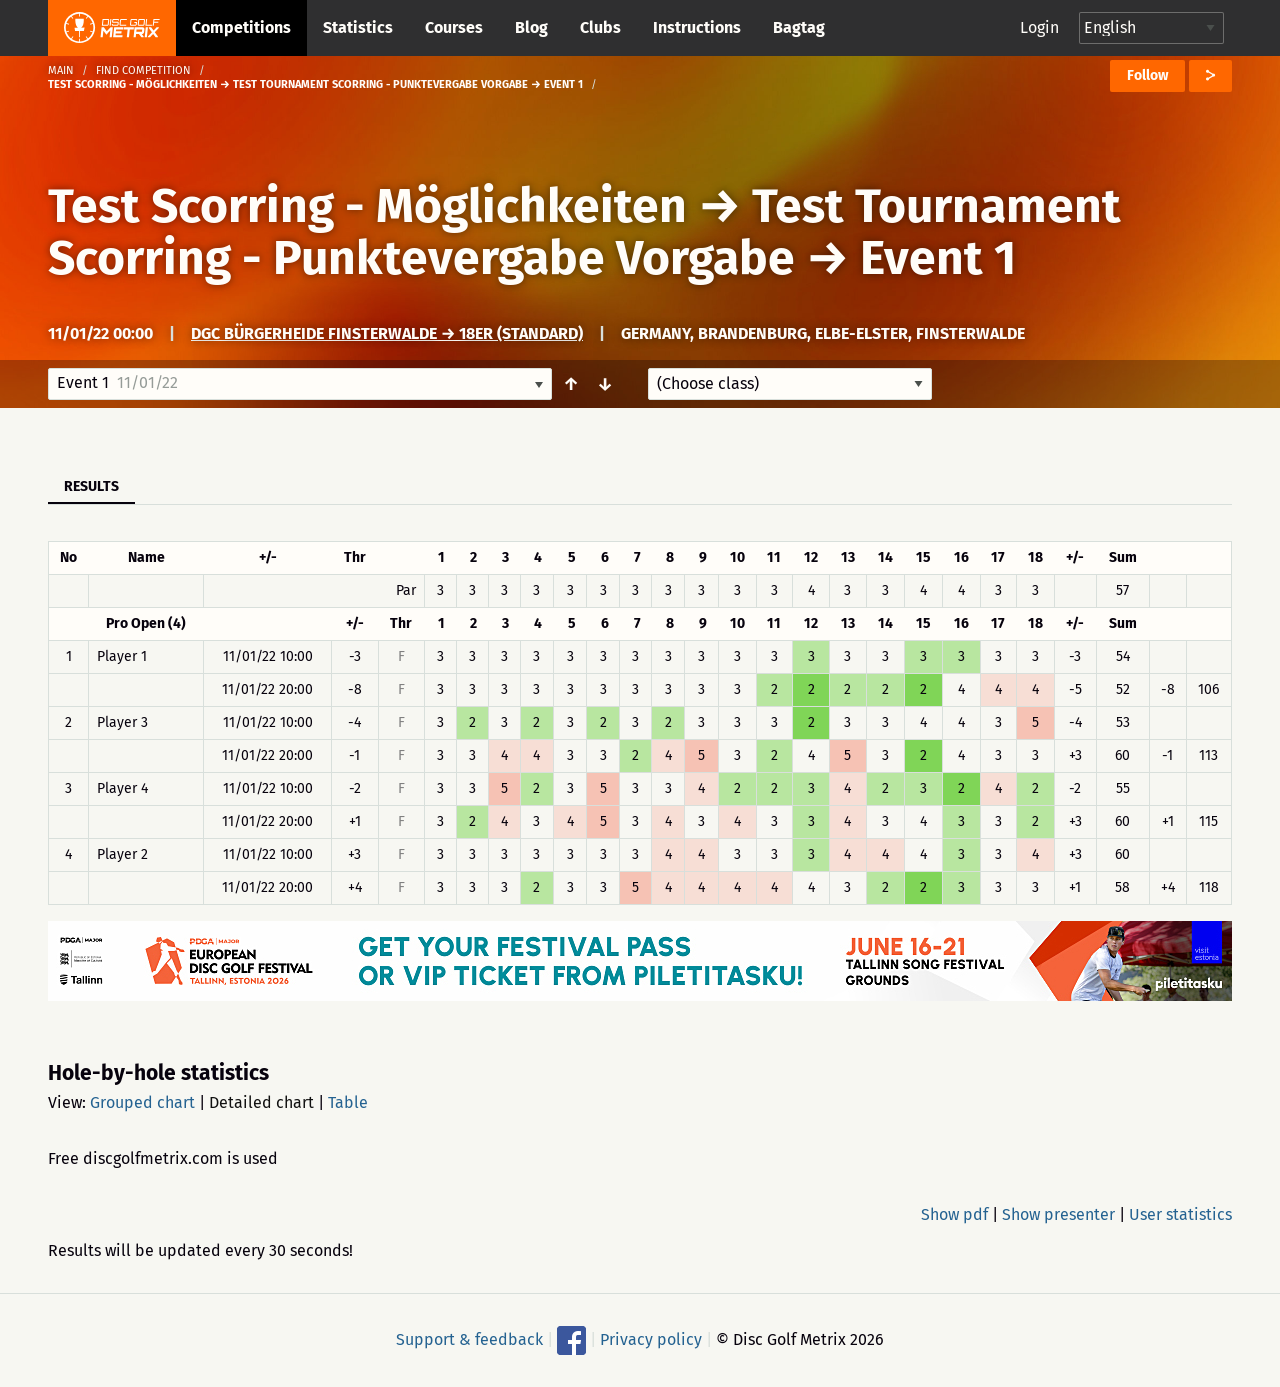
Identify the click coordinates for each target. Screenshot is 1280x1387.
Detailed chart (261, 1102)
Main (61, 70)
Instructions (697, 27)
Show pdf (954, 1214)
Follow (1147, 75)
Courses (454, 27)
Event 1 (938, 258)
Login (1039, 27)
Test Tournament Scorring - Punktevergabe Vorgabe (584, 232)
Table (348, 1102)
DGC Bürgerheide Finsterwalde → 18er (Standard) (387, 333)
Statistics (358, 27)
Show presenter (1058, 1214)
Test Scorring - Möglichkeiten (367, 206)
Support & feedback (469, 1339)
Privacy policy (651, 1339)
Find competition (143, 70)
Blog (531, 27)
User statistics (1180, 1214)
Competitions (241, 27)
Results (91, 486)
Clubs (600, 27)
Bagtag (799, 27)
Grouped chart (142, 1102)
